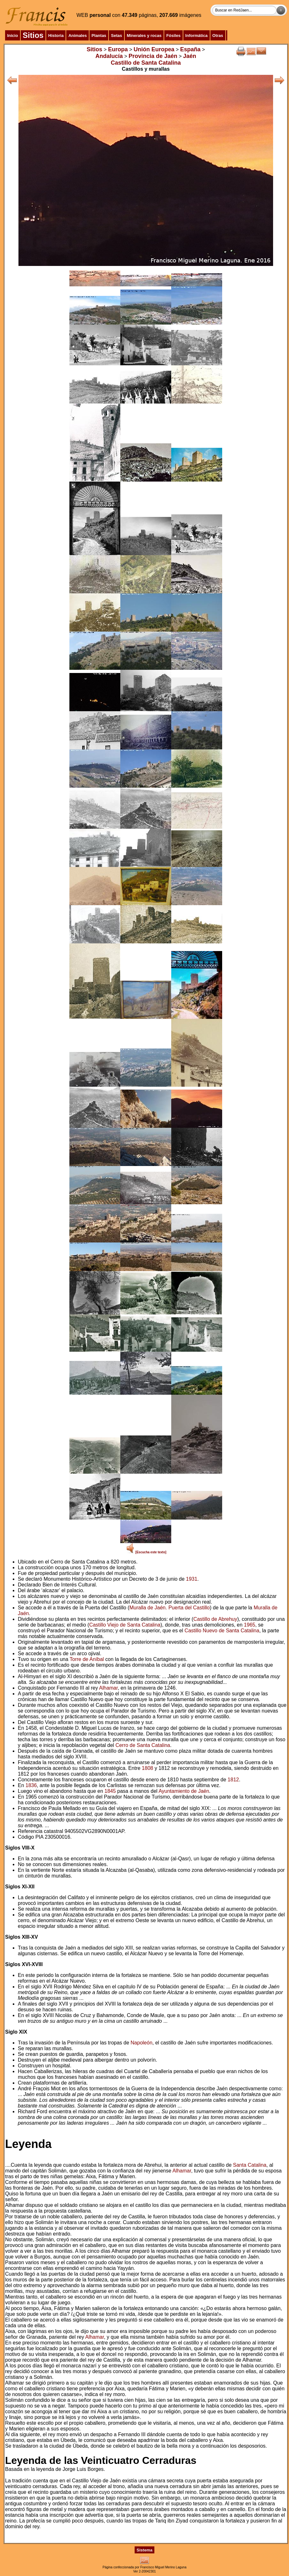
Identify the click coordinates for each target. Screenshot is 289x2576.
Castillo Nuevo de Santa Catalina (222, 1630)
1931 (191, 1579)
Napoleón (141, 2042)
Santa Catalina (249, 2165)
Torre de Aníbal (87, 1659)
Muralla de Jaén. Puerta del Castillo (169, 1607)
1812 (233, 1779)
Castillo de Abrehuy (215, 1619)
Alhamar (108, 1688)
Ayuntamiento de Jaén (184, 1791)
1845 (110, 1791)
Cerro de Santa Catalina (143, 1745)
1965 (249, 1625)
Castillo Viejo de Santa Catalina (124, 1625)
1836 (31, 1785)
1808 (147, 1768)
